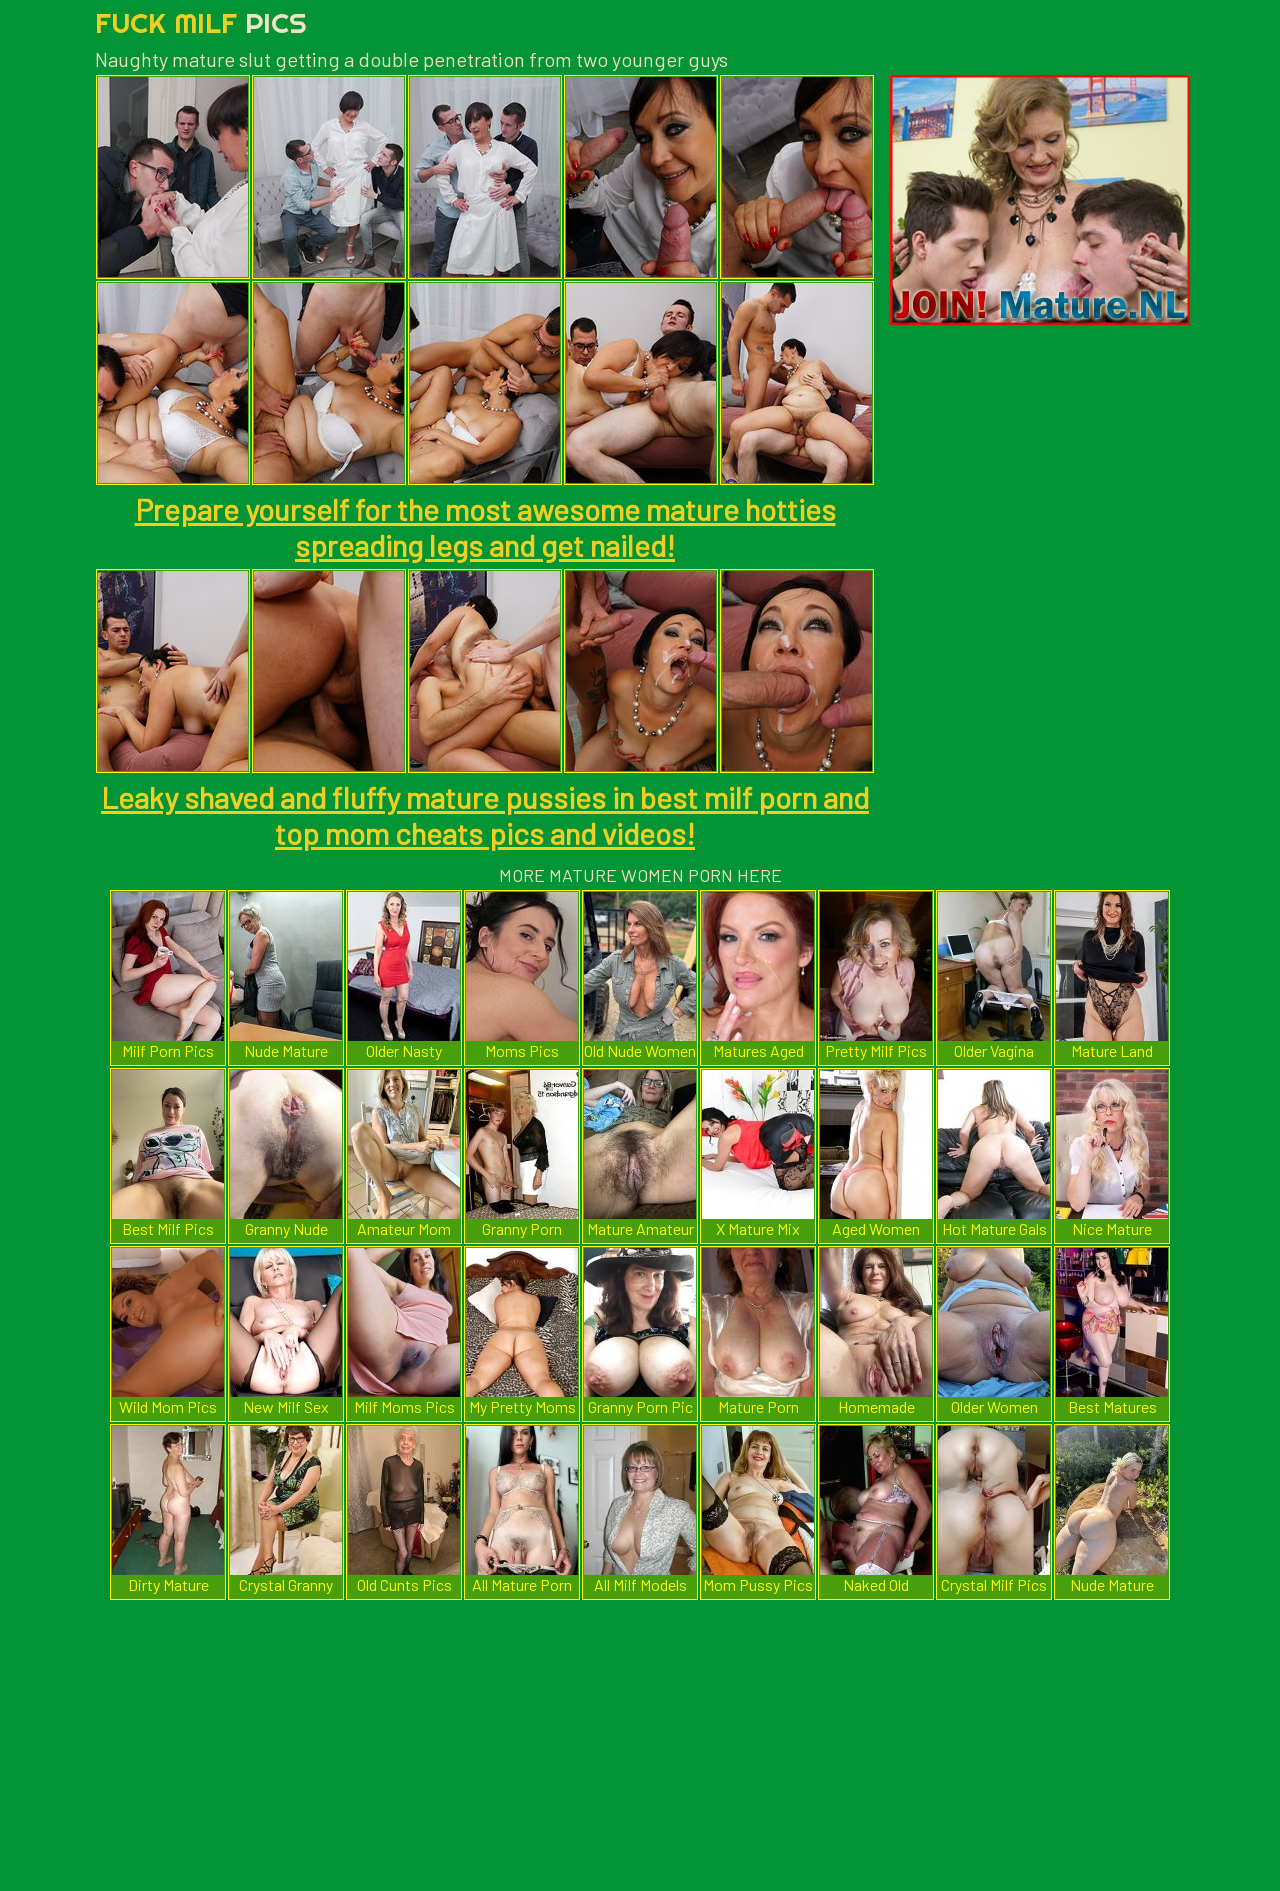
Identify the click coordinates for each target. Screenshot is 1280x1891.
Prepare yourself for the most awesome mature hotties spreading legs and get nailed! (485, 527)
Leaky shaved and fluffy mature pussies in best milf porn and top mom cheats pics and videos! (485, 815)
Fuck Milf (201, 22)
